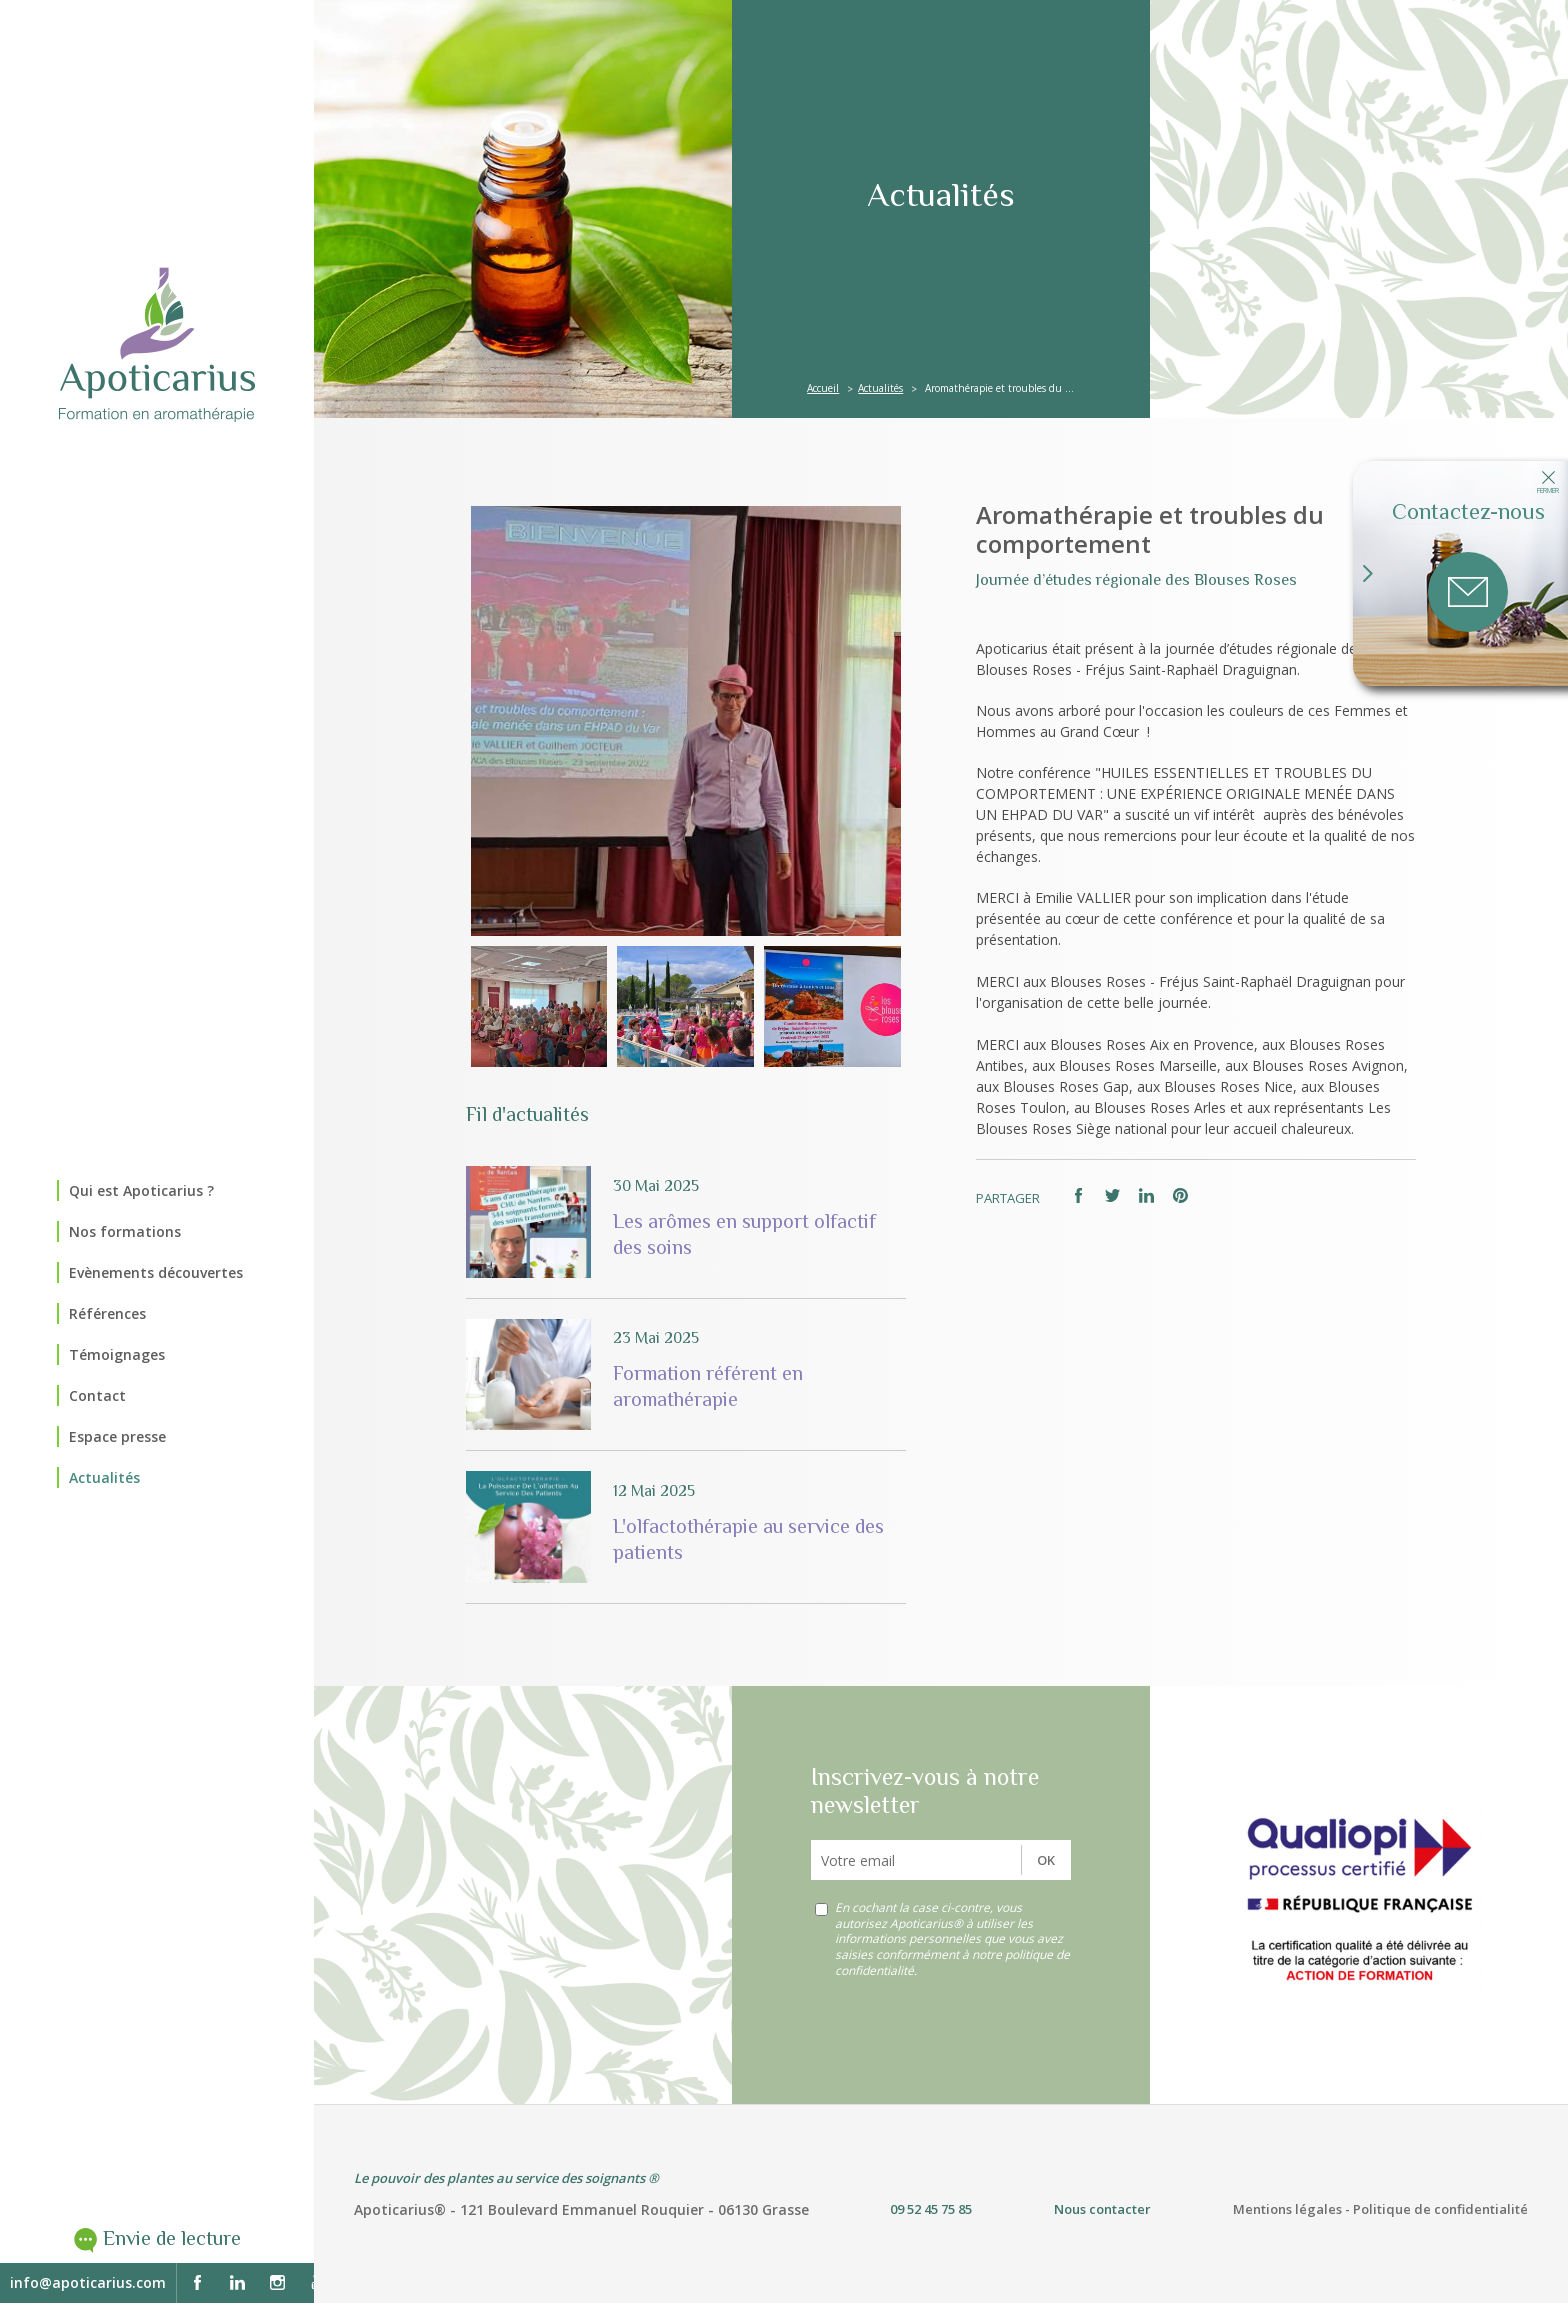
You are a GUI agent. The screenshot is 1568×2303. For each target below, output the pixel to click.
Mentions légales (1287, 2209)
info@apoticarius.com (88, 2282)
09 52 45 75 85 (931, 2209)
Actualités (880, 388)
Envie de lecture (172, 2238)
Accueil (823, 388)
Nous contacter (1102, 2209)
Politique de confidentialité (1440, 2209)
